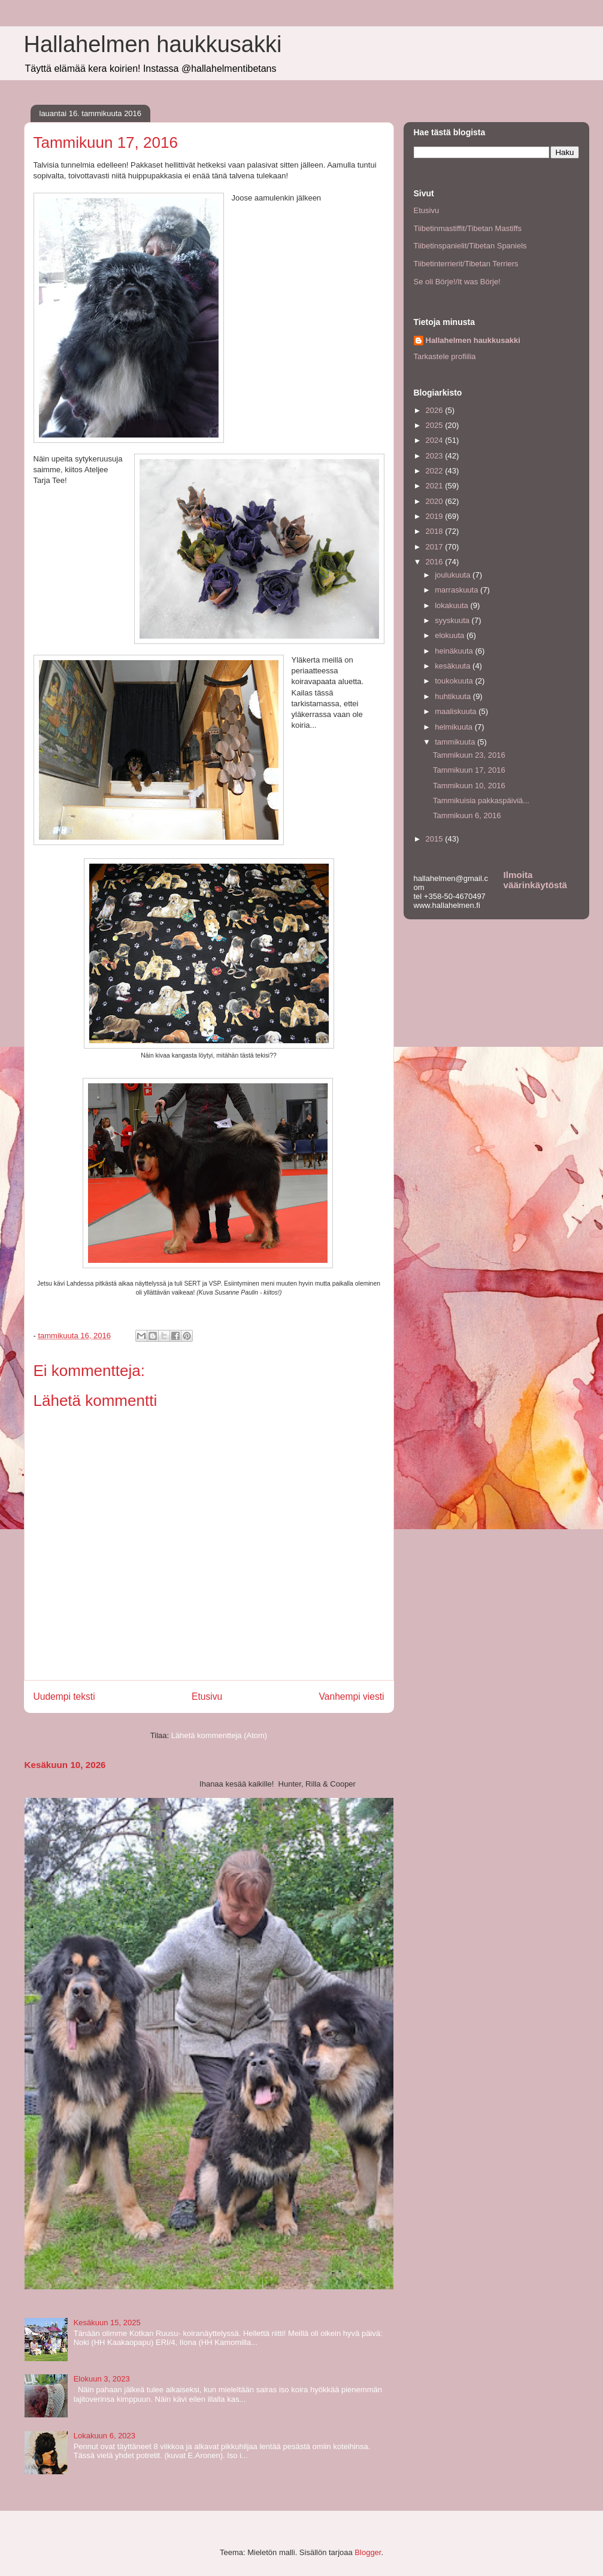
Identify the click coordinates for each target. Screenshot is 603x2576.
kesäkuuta (453, 665)
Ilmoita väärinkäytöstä (535, 880)
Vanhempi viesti (351, 1696)
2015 (436, 838)
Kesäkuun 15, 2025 (107, 2322)
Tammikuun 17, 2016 (469, 769)
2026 (436, 410)
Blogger (367, 2552)
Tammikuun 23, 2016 (469, 755)
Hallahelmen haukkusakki (153, 44)
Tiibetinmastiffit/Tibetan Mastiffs (468, 228)
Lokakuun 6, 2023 (104, 2435)
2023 (436, 455)
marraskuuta (457, 589)
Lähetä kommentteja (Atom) (219, 1735)
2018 (436, 531)
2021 (436, 485)
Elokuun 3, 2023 (102, 2378)
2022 (436, 470)
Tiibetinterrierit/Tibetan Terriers (466, 263)
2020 (436, 501)
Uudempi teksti (64, 1696)
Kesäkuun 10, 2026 (65, 1765)
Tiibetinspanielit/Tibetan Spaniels (470, 245)
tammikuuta (456, 741)
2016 (436, 561)
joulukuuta (453, 574)
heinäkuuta (455, 650)
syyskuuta (453, 620)
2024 (436, 440)
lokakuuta (452, 605)
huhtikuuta (454, 696)
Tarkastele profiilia (445, 356)
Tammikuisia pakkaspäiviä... (481, 800)
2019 (436, 516)
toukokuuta (455, 680)
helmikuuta (454, 726)
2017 (436, 546)
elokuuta (450, 635)
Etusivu (207, 1696)
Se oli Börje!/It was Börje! (457, 281)
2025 (436, 425)
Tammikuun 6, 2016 (467, 815)
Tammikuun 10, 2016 (469, 785)
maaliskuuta (456, 711)
